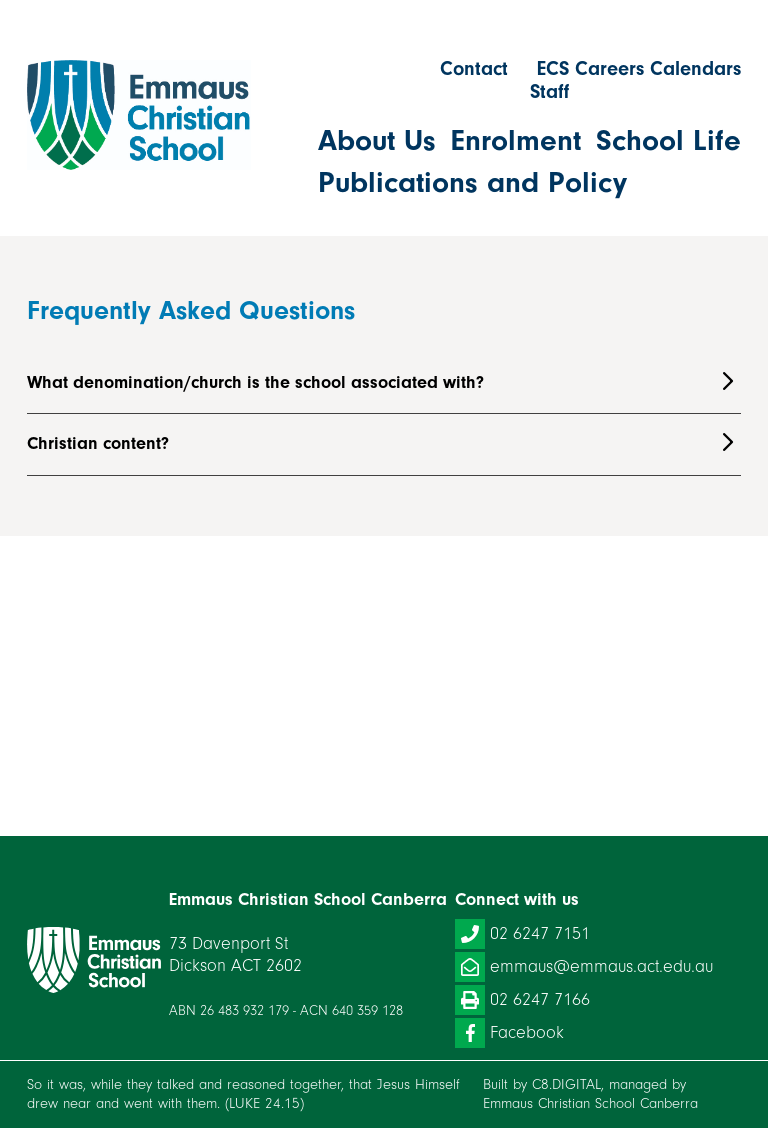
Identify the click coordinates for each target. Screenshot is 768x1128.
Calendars (695, 68)
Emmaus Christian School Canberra (590, 1103)
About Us (377, 141)
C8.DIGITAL (566, 1084)
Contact (474, 68)
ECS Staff (549, 80)
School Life (668, 141)
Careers (609, 68)
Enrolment (516, 141)
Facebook (509, 1033)
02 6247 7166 (522, 1000)
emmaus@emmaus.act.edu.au (584, 967)
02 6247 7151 (522, 934)
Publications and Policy (472, 183)
